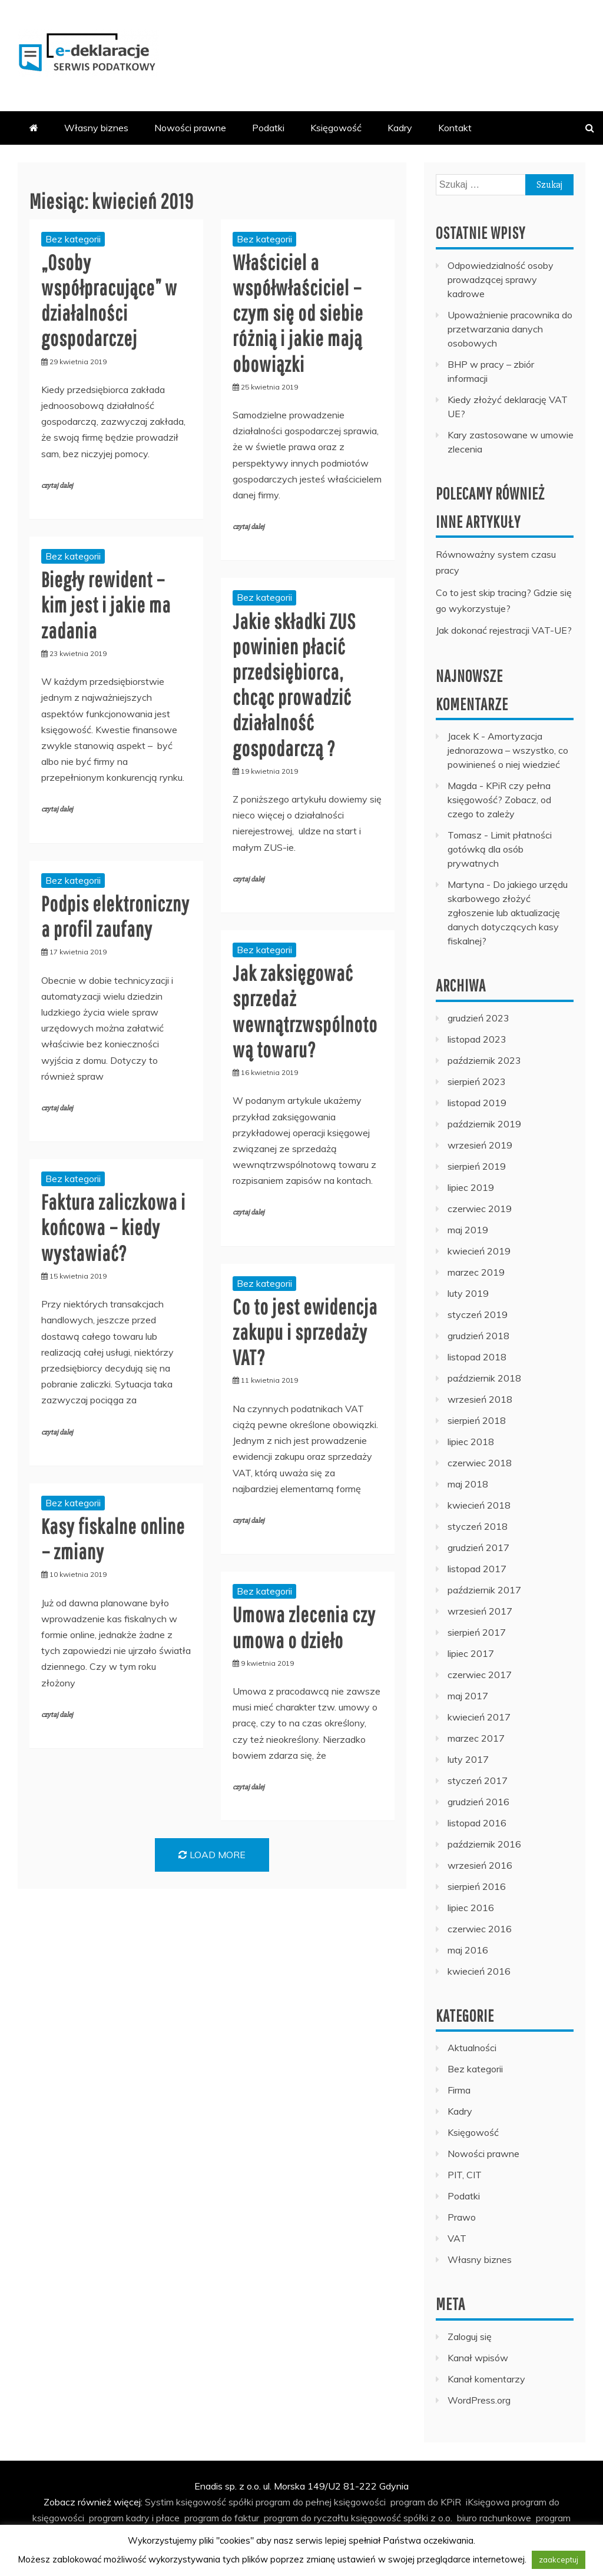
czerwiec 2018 (480, 1463)
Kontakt (455, 128)
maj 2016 (468, 1950)
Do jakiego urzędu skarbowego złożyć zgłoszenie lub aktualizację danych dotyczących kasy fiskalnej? (508, 912)
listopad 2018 (477, 1357)
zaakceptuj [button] (558, 2559)
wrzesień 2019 (480, 1145)
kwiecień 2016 (479, 1971)
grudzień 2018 (478, 1336)
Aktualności (472, 2048)
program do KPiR (425, 2502)
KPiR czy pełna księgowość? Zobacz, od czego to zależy (499, 800)
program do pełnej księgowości (321, 2502)
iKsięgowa (487, 2502)
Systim (159, 2502)
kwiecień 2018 (479, 1505)
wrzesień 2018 (480, 1399)
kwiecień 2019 (479, 1251)
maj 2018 (468, 1484)
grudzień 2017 (478, 1547)
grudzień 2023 (478, 1018)
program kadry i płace (134, 2518)
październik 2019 (484, 1124)
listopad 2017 (477, 1569)
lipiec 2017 (471, 1653)
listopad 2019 (477, 1103)
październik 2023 (484, 1060)
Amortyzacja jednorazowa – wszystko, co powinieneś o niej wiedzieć (508, 750)
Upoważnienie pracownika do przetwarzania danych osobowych (510, 329)
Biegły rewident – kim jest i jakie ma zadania (106, 604)
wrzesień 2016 (480, 1865)
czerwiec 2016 (480, 1929)
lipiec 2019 (471, 1187)
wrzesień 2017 (480, 1611)
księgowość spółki (214, 2502)
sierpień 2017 (477, 1632)
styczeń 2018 (478, 1526)
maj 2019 (468, 1230)
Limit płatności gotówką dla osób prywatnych (500, 849)
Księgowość (336, 128)
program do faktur (221, 2518)
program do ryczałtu (306, 2518)
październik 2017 (484, 1590)
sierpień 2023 (477, 1081)
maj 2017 (468, 1696)
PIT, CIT (465, 2175)
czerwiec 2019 (480, 1208)
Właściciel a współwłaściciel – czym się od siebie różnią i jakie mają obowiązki (298, 313)
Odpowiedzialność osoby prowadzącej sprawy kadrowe (501, 279)
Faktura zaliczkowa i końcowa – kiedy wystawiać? (113, 1227)
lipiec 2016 (471, 1907)
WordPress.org (479, 2400)
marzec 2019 (476, 1272)
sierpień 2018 (477, 1420)
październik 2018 (484, 1378)
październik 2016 (484, 1844)
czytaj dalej (57, 485)
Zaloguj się (470, 2336)
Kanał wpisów (478, 2358)
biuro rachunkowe (494, 2518)
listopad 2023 (477, 1039)
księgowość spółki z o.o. (401, 2518)
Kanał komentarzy (486, 2379)
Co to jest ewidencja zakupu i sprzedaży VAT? (305, 1331)
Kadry (399, 128)
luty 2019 (468, 1293)
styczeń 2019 (478, 1314)
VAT (457, 2238)
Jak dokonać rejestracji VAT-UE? (504, 630)
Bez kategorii (73, 239)
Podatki (268, 128)
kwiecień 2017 (479, 1717)
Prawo (462, 2217)
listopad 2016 (477, 1823)
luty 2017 (468, 1759)
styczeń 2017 (478, 1780)
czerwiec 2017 (480, 1674)
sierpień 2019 (477, 1166)
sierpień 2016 (477, 1886)
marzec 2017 (476, 1738)
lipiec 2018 (471, 1441)
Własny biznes (96, 128)
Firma (459, 2090)
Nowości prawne (190, 128)
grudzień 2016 (478, 1802)
